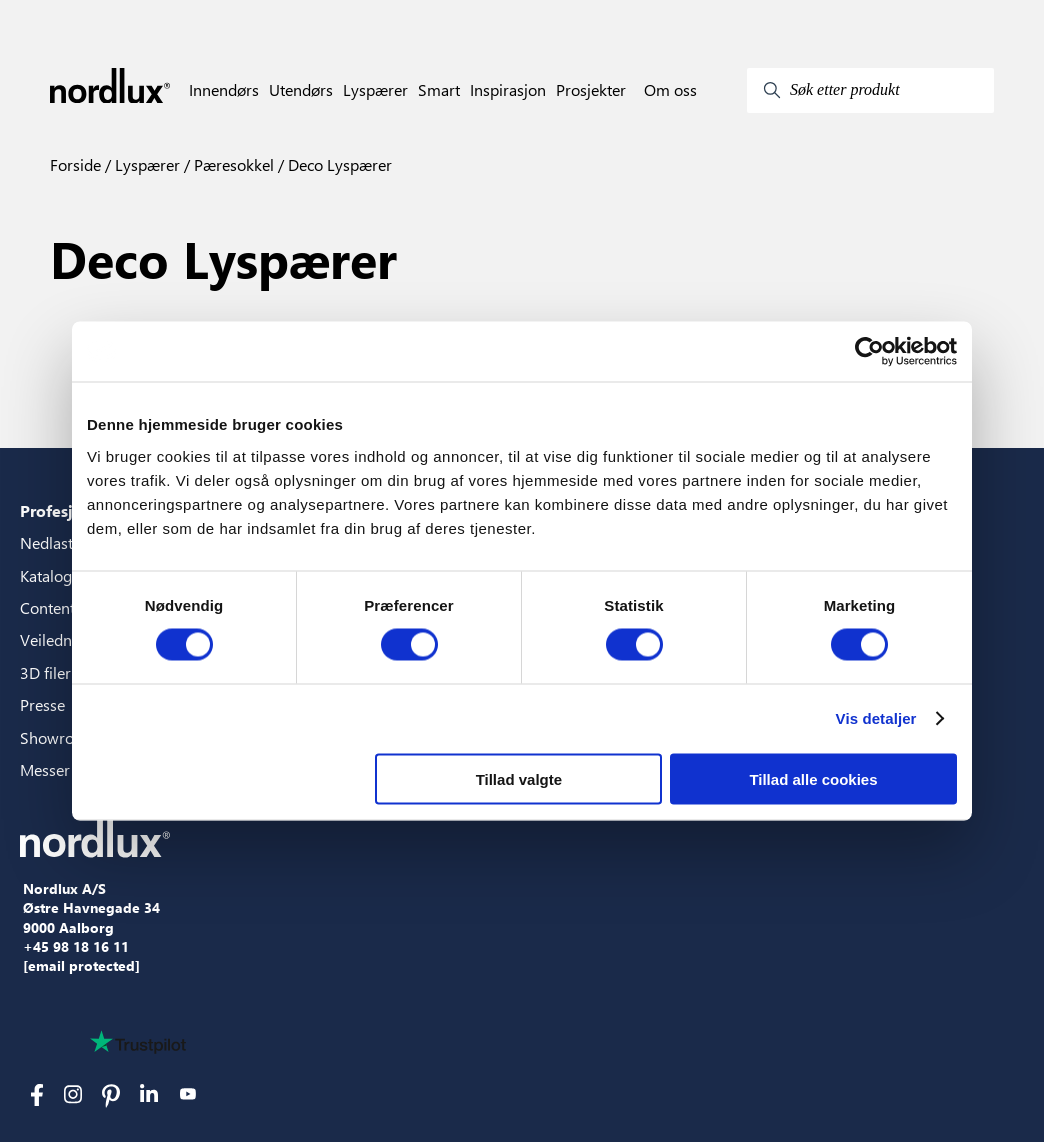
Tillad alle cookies (813, 778)
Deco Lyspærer (338, 164)
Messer (45, 769)
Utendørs (301, 90)
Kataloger (53, 575)
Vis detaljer (876, 718)
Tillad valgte (519, 778)
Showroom (58, 737)
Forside (75, 164)
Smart (439, 90)
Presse (42, 704)
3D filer (45, 672)
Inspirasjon (508, 90)
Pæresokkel (232, 164)
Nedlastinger (64, 542)
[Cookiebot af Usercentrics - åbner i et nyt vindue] (869, 352)
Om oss (670, 90)
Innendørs (224, 90)
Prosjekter (591, 90)
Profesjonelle (70, 510)
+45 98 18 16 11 (76, 947)
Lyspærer (375, 90)
